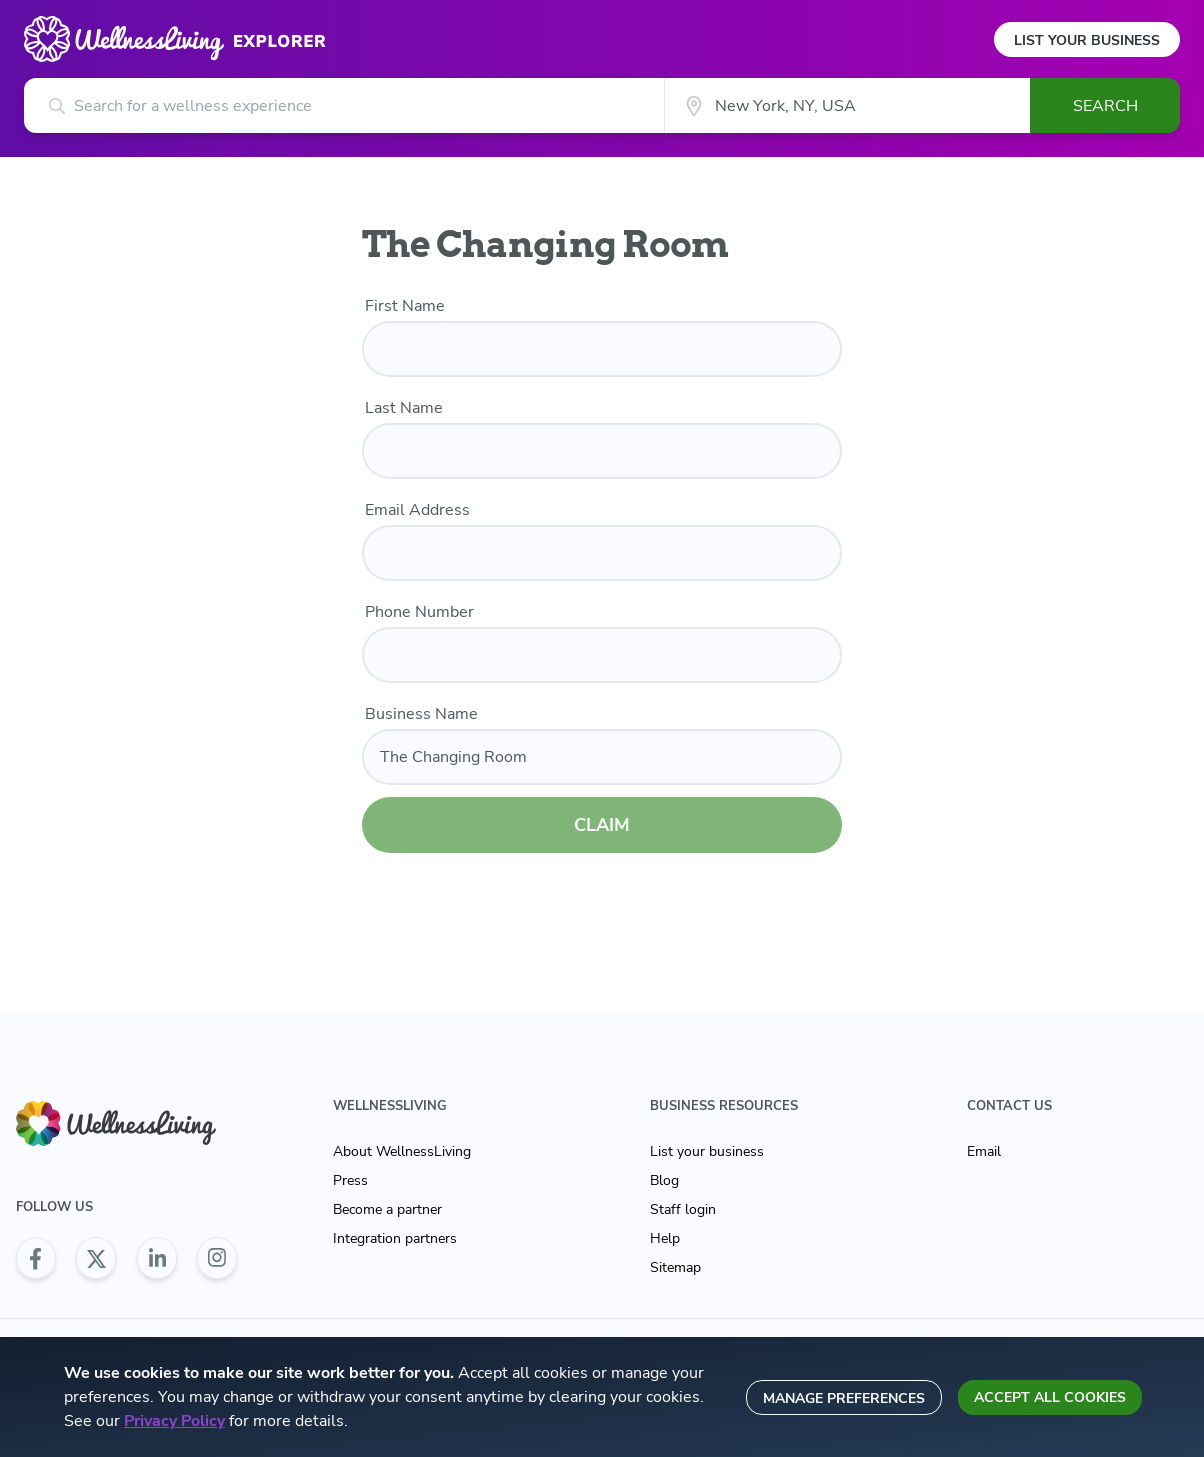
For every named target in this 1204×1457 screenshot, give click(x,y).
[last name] (602, 451)
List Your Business (1087, 40)
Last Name (404, 408)
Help (665, 1238)
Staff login (683, 1209)
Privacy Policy (174, 1421)
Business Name (421, 714)
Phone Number (419, 612)
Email (984, 1151)
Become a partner (387, 1209)
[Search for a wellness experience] (344, 105)
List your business (707, 1151)
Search (1105, 106)
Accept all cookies (1050, 1397)
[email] (602, 553)
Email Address (417, 510)
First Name (405, 306)
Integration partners (395, 1238)
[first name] (602, 349)
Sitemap (675, 1267)
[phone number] (602, 655)
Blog (664, 1180)
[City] (847, 105)
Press (350, 1180)
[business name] (602, 757)
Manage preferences (844, 1398)
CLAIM (602, 825)
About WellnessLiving (402, 1151)
